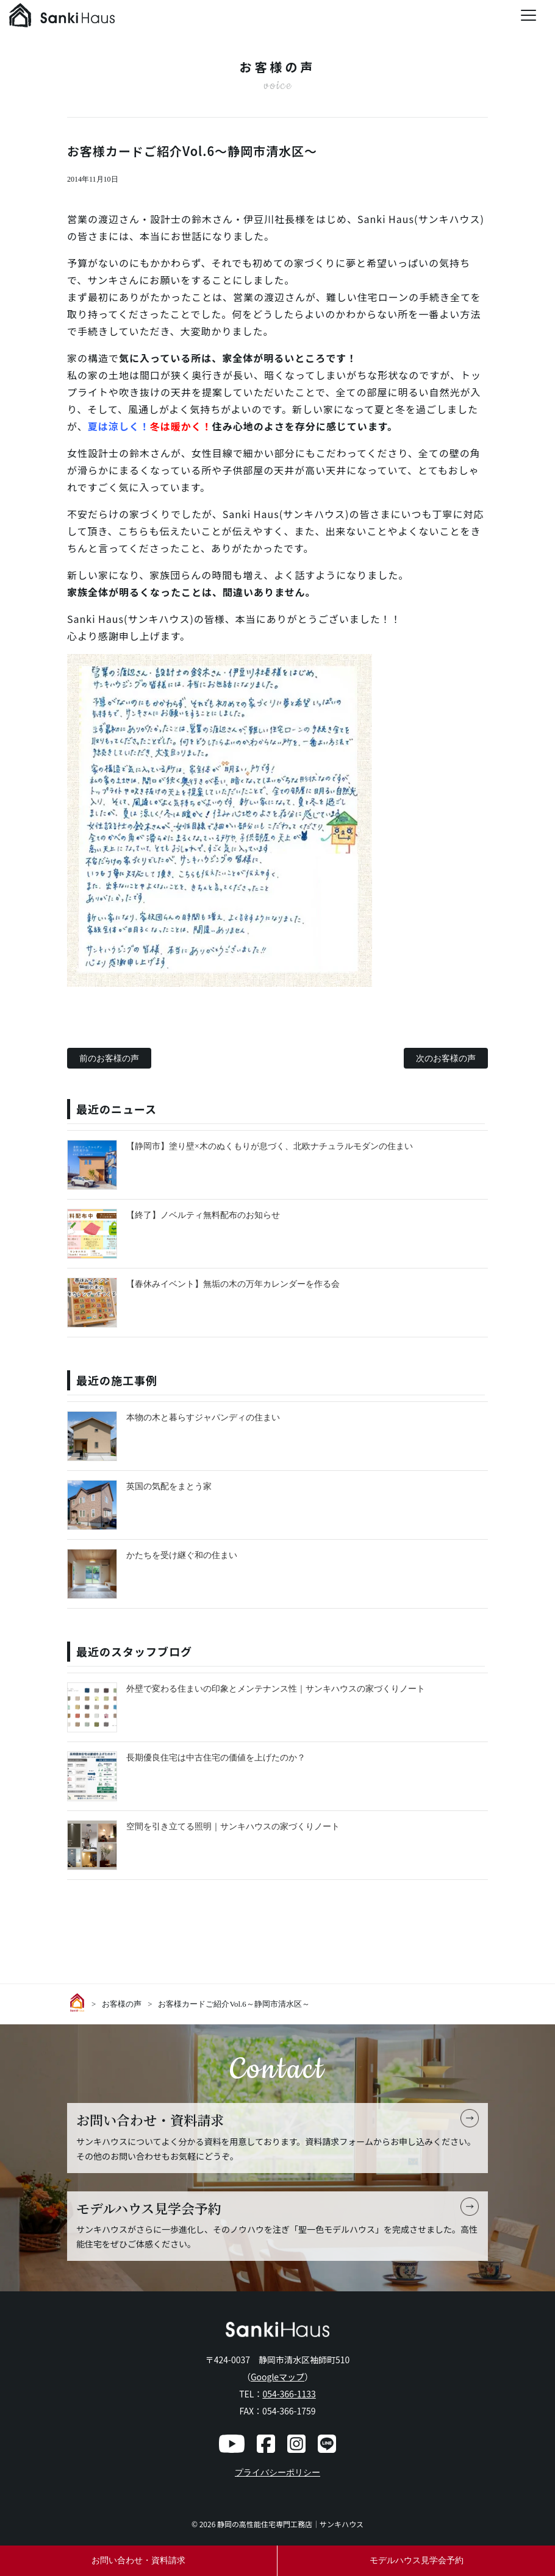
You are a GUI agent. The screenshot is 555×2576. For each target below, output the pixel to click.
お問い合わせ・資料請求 (138, 2560)
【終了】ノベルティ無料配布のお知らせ (203, 1215)
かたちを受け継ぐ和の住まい (181, 1555)
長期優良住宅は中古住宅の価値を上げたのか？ (216, 1757)
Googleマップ (277, 2377)
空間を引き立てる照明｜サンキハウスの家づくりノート (233, 1826)
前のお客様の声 (109, 1058)
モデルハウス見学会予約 (417, 2560)
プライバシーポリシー (277, 2472)
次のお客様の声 (446, 1058)
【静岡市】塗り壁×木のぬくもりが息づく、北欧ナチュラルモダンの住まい (269, 1146)
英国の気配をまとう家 (169, 1486)
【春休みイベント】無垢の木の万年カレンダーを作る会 (233, 1284)
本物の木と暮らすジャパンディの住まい (203, 1417)
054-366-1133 (288, 2394)
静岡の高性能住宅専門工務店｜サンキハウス (290, 2524)
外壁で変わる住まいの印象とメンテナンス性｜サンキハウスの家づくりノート (275, 1688)
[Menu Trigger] (529, 15)
